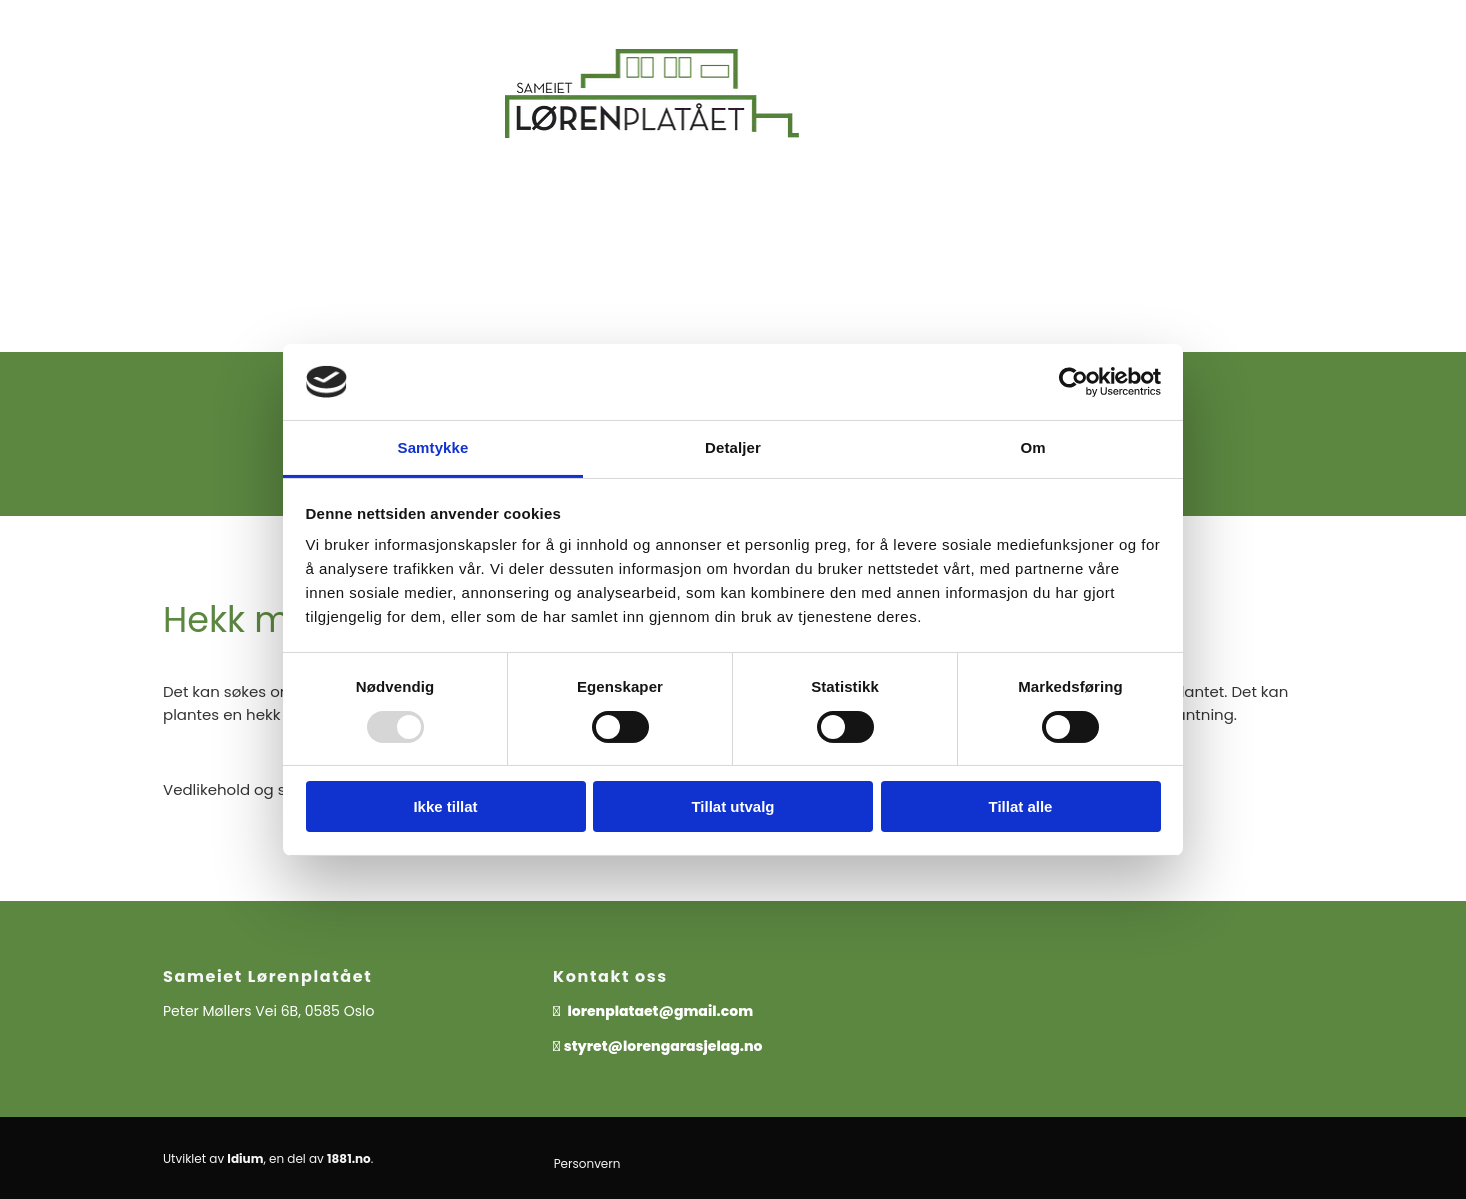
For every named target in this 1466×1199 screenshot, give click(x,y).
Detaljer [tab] (733, 447)
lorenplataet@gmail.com (662, 1011)
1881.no (349, 1158)
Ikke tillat (445, 806)
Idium (245, 1158)
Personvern (587, 1163)
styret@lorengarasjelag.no (663, 1046)
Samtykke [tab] (433, 447)
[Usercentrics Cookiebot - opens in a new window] (1073, 382)
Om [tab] (1032, 447)
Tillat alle (1021, 806)
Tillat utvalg (732, 806)
